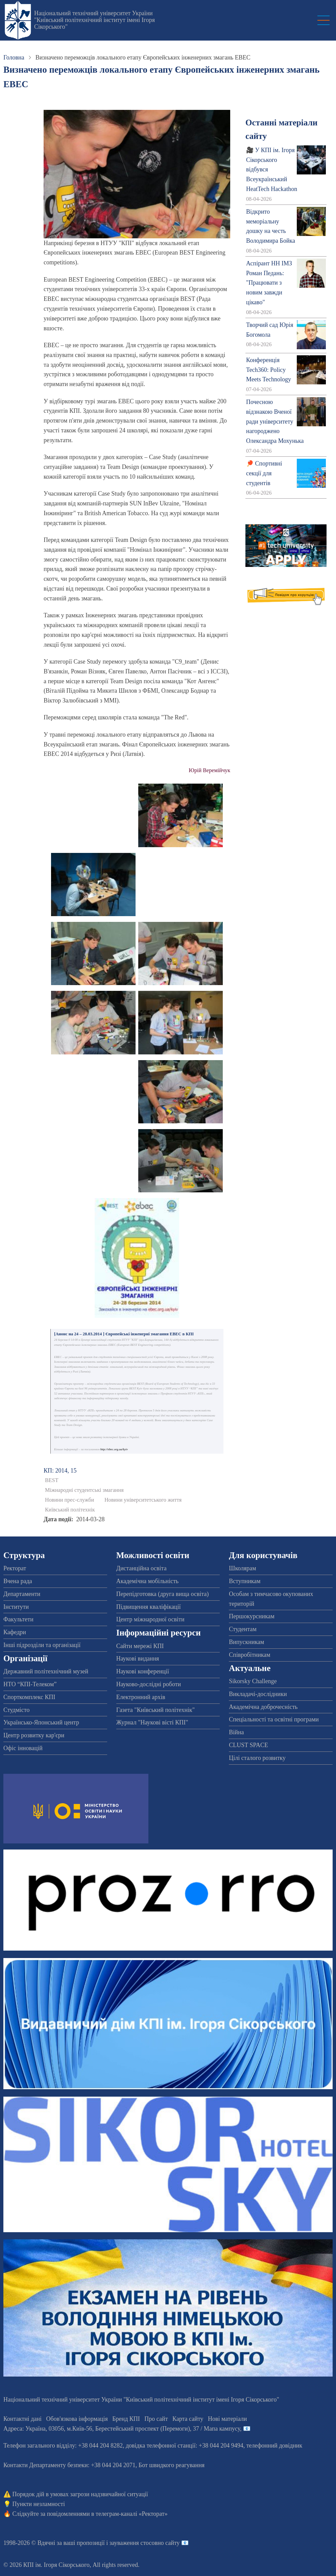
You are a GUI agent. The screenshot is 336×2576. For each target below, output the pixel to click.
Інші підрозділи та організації (41, 1645)
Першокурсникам (251, 1616)
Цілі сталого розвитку (257, 1758)
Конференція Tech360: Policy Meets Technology (268, 370)
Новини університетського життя (143, 1500)
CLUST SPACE (248, 1745)
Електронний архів (140, 1697)
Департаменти (21, 1594)
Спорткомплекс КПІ (29, 1697)
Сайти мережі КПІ (140, 1646)
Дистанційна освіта (141, 1568)
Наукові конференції (142, 1671)
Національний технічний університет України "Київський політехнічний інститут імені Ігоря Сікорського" (94, 20)
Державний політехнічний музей (45, 1671)
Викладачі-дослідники (258, 1694)
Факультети (18, 1619)
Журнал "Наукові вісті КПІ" (152, 1722)
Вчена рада (17, 1581)
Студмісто (16, 1710)
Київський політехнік (70, 1510)
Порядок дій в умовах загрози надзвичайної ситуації (80, 2494)
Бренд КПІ (126, 2418)
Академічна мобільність (147, 1581)
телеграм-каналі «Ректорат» (132, 2513)
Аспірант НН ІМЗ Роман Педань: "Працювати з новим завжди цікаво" (269, 283)
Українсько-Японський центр (41, 1722)
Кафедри (14, 1632)
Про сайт (156, 2418)
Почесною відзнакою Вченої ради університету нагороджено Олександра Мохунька (275, 421)
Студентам (243, 1629)
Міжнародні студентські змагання (84, 1490)
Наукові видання (137, 1658)
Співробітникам (249, 1654)
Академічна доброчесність (263, 1706)
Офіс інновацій (23, 1748)
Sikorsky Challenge (253, 1681)
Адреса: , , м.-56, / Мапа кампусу (121, 2428)
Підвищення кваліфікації (148, 1606)
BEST (51, 1480)
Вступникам (244, 1581)
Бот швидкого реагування (172, 2465)
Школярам (242, 1568)
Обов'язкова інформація (77, 2418)
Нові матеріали (227, 2418)
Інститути (16, 1606)
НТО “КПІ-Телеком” (29, 1684)
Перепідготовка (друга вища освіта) (162, 1594)
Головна (13, 57)
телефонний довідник (274, 2445)
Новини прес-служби (69, 1500)
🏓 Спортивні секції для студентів (264, 473)
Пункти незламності (39, 2504)
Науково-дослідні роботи (148, 1684)
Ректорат (14, 1568)
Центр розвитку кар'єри (33, 1735)
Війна (236, 1732)
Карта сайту (187, 2418)
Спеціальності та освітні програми (274, 1719)
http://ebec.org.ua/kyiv (114, 1449)
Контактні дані (22, 2418)
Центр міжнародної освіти (150, 1619)
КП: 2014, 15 (60, 1470)
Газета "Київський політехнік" (155, 1710)
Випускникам (246, 1642)
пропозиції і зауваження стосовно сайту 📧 (133, 2542)
